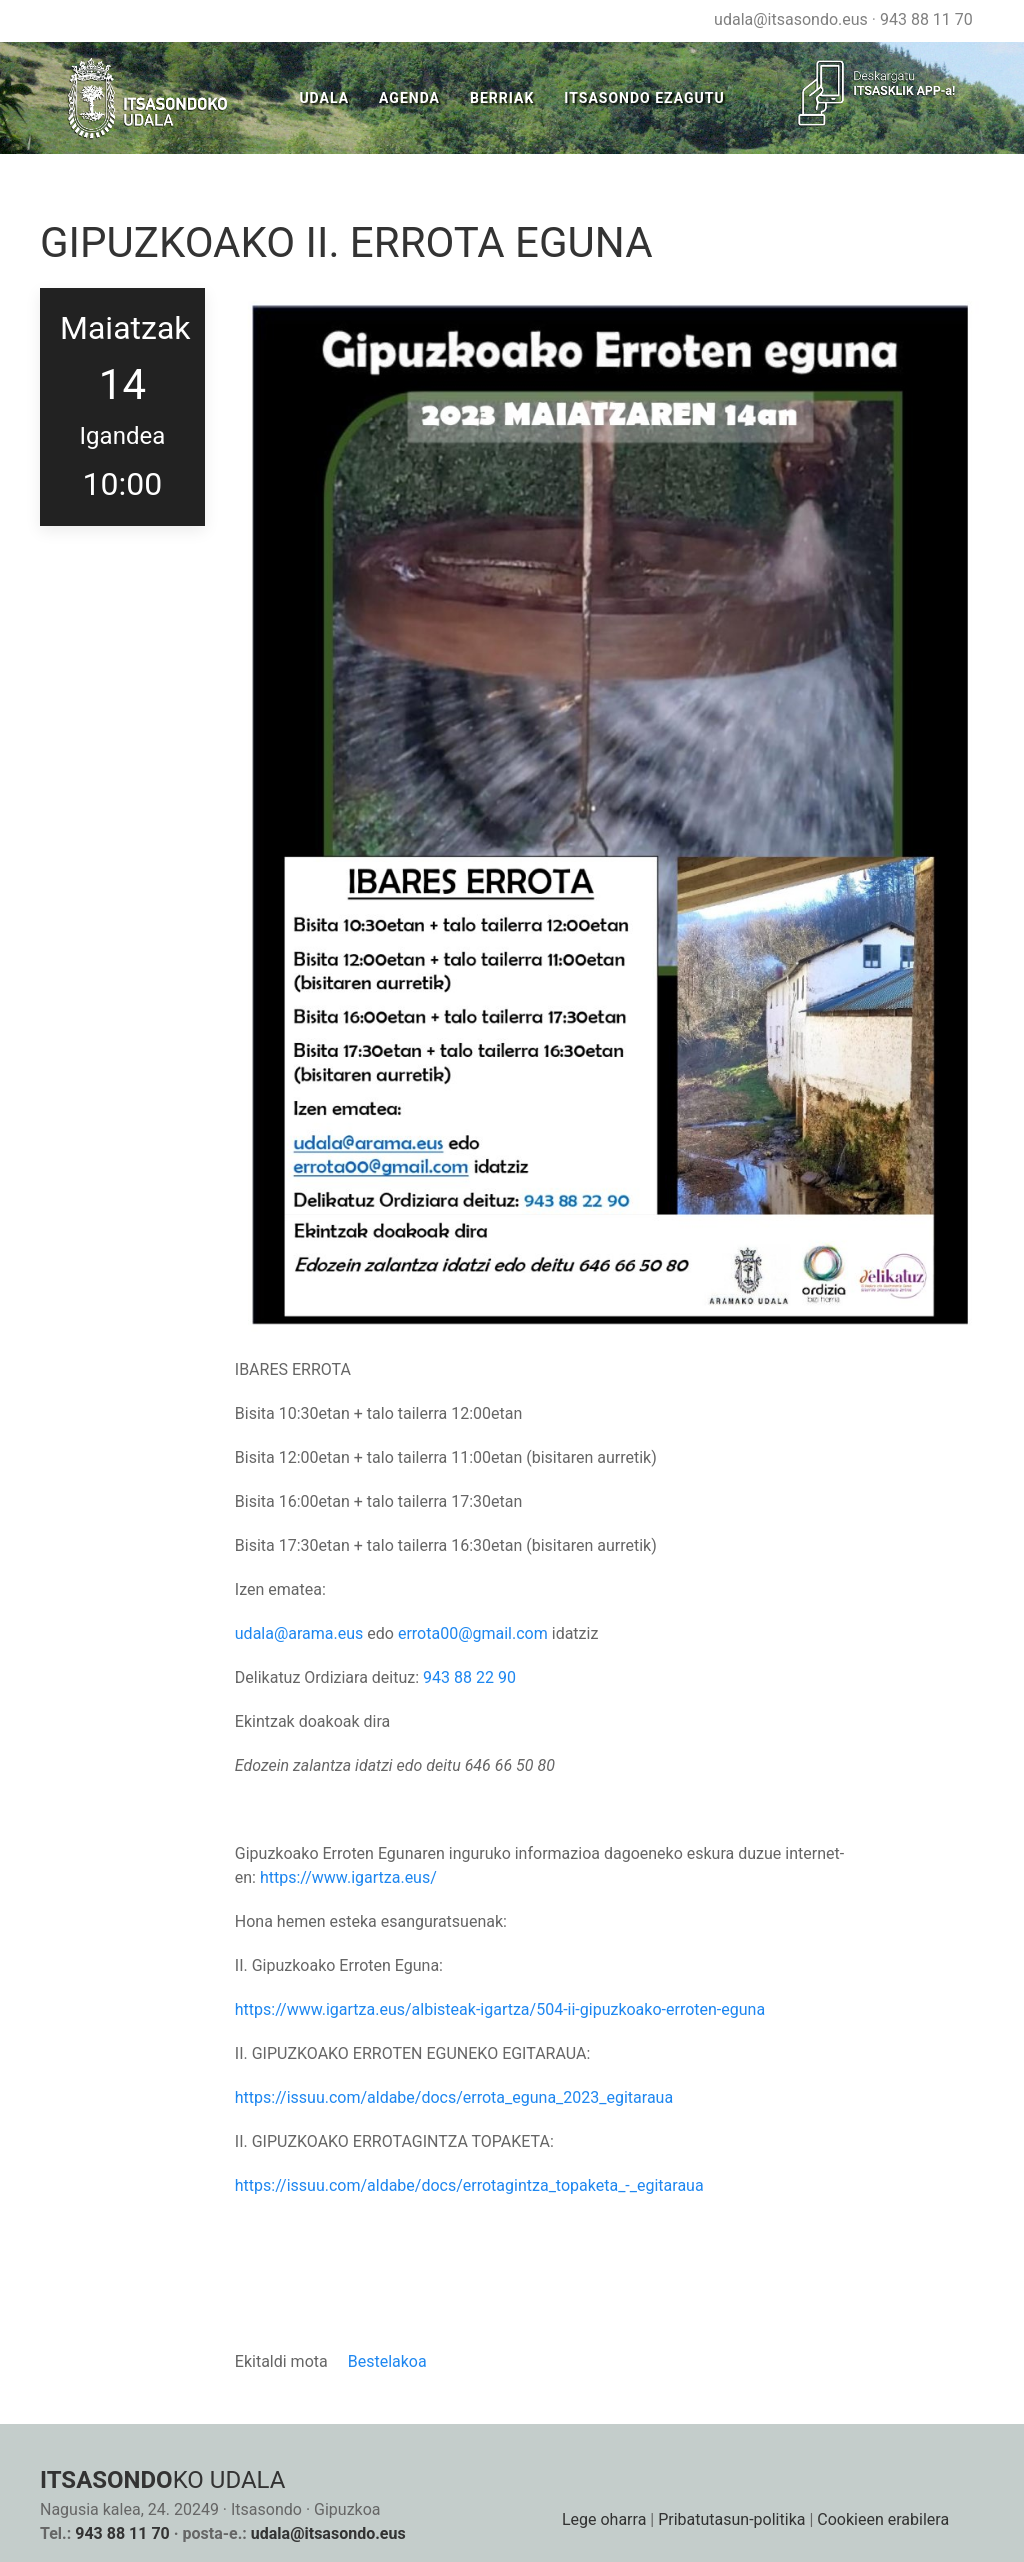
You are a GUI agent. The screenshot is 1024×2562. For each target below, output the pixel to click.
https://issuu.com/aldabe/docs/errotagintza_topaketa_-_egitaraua (469, 2185)
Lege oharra (604, 2519)
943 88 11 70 (926, 19)
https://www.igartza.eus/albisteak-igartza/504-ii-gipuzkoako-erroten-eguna (500, 2009)
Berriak (502, 98)
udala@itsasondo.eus (791, 19)
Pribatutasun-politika (731, 2519)
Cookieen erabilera (883, 2519)
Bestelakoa (387, 2361)
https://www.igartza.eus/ (348, 1877)
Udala (324, 98)
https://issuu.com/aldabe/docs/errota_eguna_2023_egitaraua (454, 2097)
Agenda (409, 98)
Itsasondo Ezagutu (644, 98)
